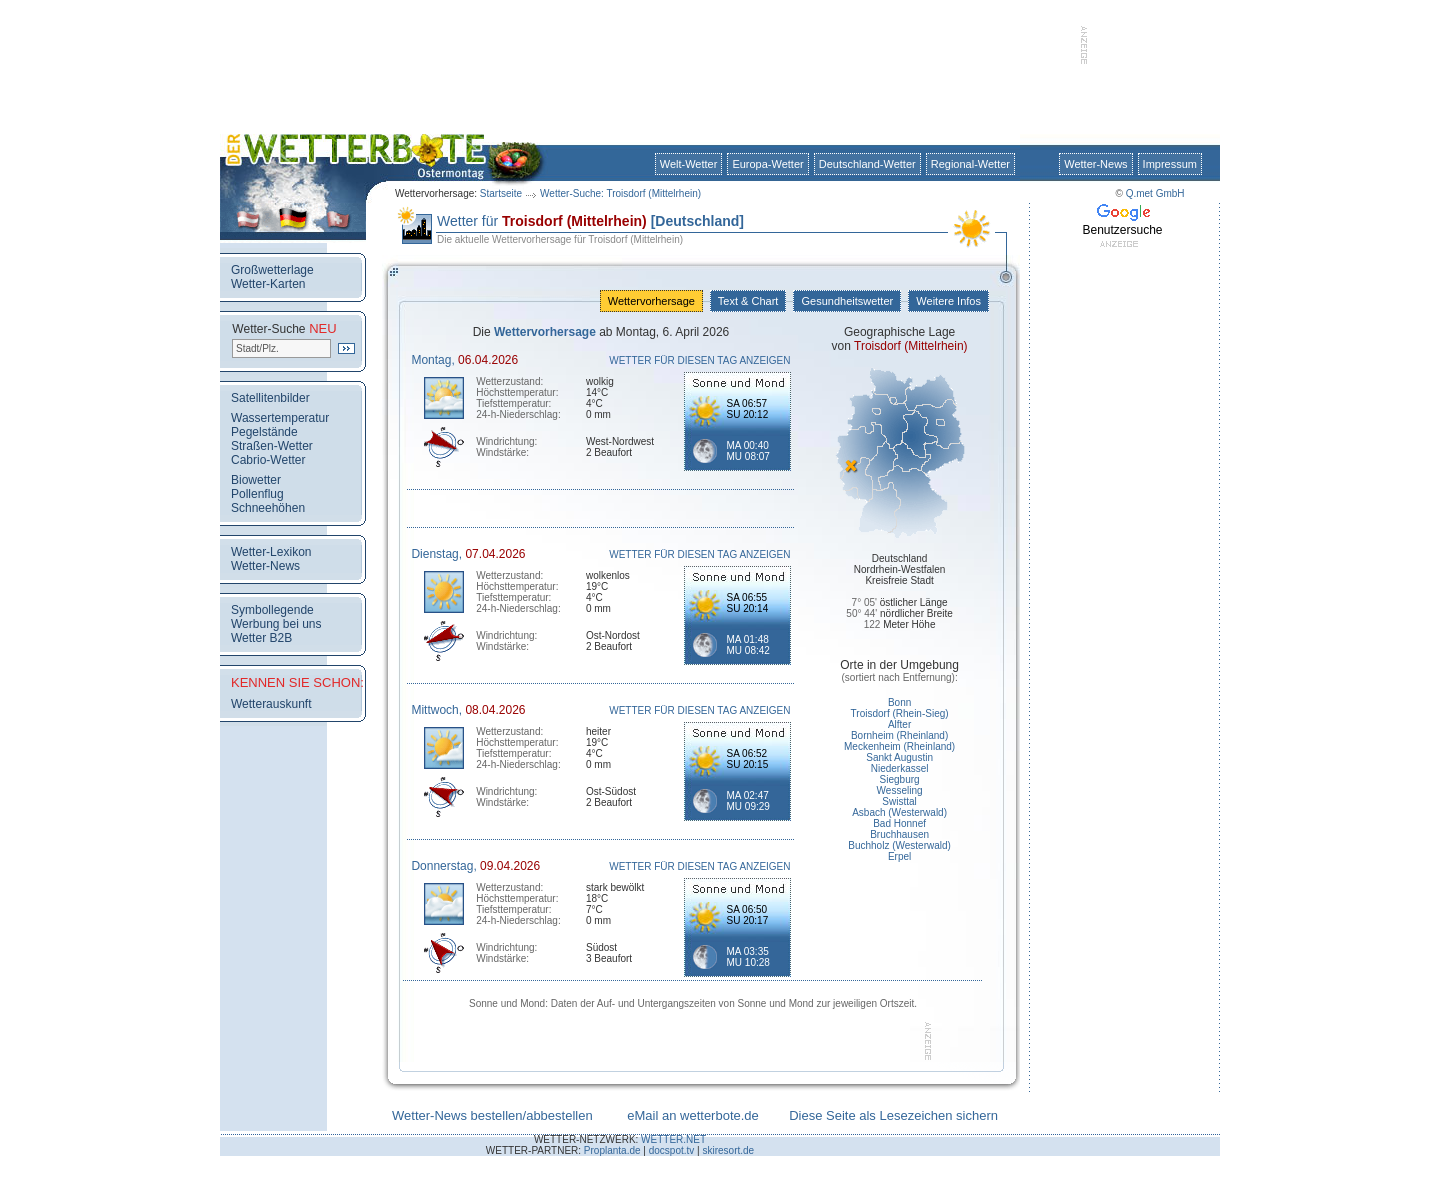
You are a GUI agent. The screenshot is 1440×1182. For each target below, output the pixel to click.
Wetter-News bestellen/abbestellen (492, 1115)
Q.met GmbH (1155, 193)
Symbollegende (272, 610)
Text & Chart (748, 301)
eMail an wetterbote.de (693, 1115)
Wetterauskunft (271, 704)
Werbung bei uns (276, 624)
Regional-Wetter (970, 164)
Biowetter (256, 480)
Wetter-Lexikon (271, 552)
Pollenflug (257, 494)
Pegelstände (264, 432)
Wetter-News (1095, 164)
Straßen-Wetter (272, 446)
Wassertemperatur (280, 418)
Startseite (501, 193)
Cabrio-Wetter (268, 460)
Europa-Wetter (767, 164)
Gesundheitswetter (847, 301)
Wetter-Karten (268, 284)
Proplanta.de (612, 1150)
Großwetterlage (272, 270)
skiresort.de (728, 1150)
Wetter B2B (261, 638)
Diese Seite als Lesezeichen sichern (893, 1115)
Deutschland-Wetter (867, 164)
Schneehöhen (268, 508)
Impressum (1170, 164)
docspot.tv (672, 1150)
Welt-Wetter (689, 164)
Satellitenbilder (270, 398)
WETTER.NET (673, 1139)
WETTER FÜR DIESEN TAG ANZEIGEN (699, 360)
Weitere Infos (948, 301)
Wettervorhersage (651, 301)
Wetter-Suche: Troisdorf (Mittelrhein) (620, 193)
